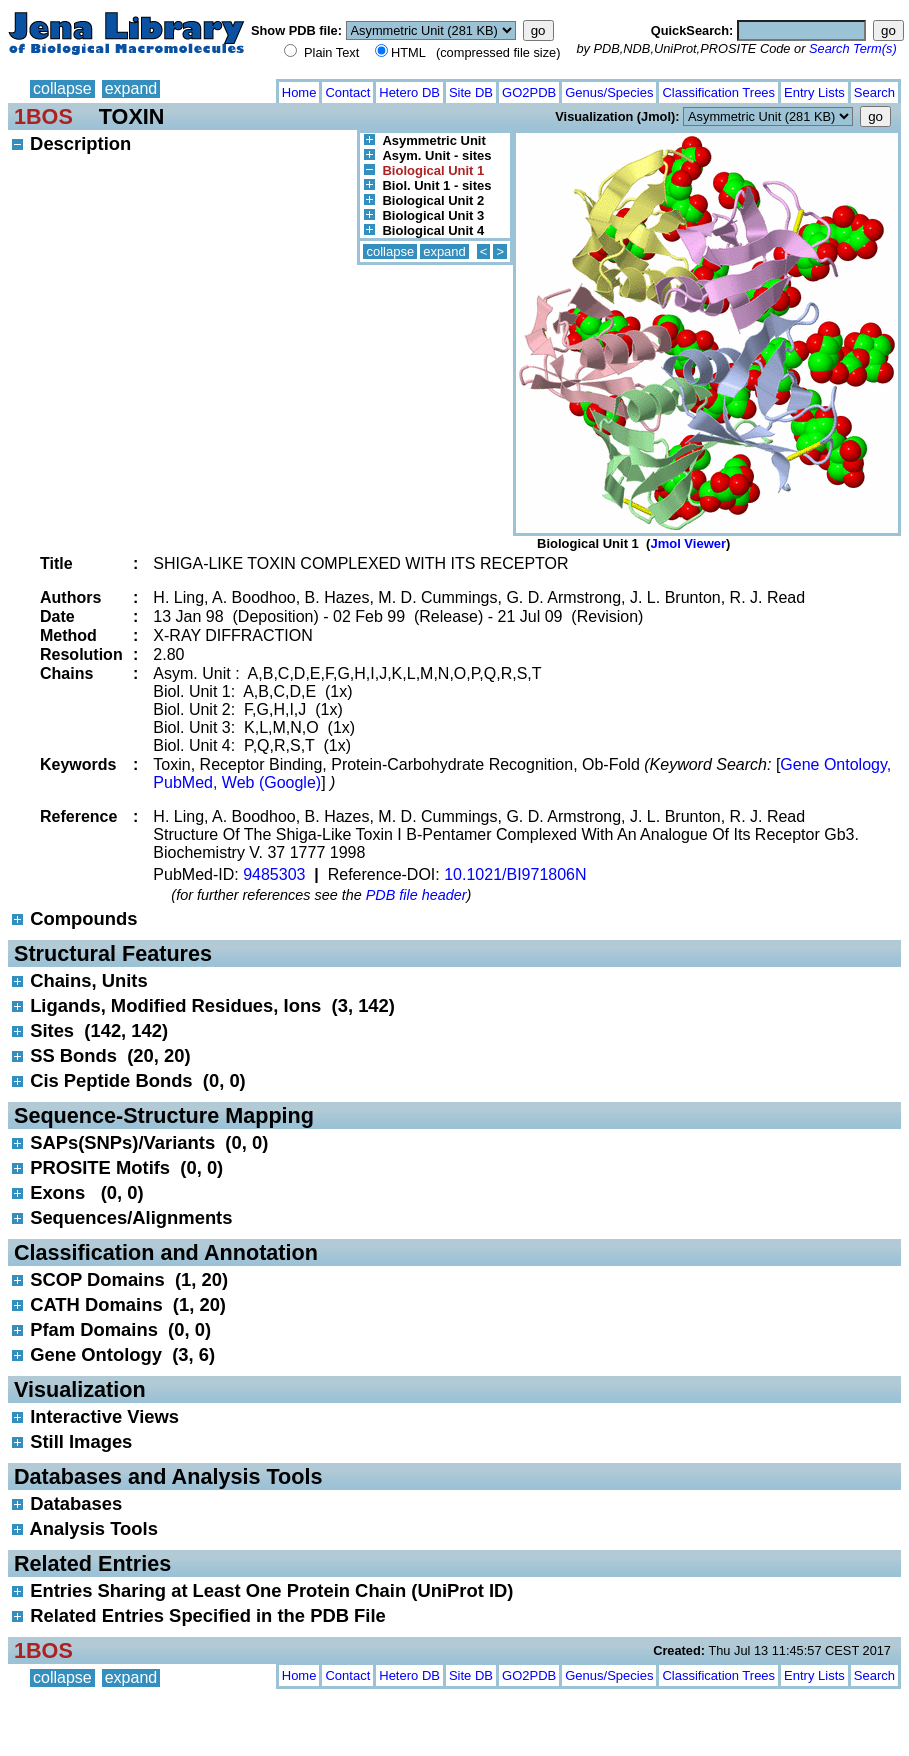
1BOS (43, 116)
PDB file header (416, 895)
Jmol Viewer (688, 543)
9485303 (274, 874)
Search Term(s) (853, 48)
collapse (62, 88)
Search (874, 92)
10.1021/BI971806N (515, 874)
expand (131, 88)
